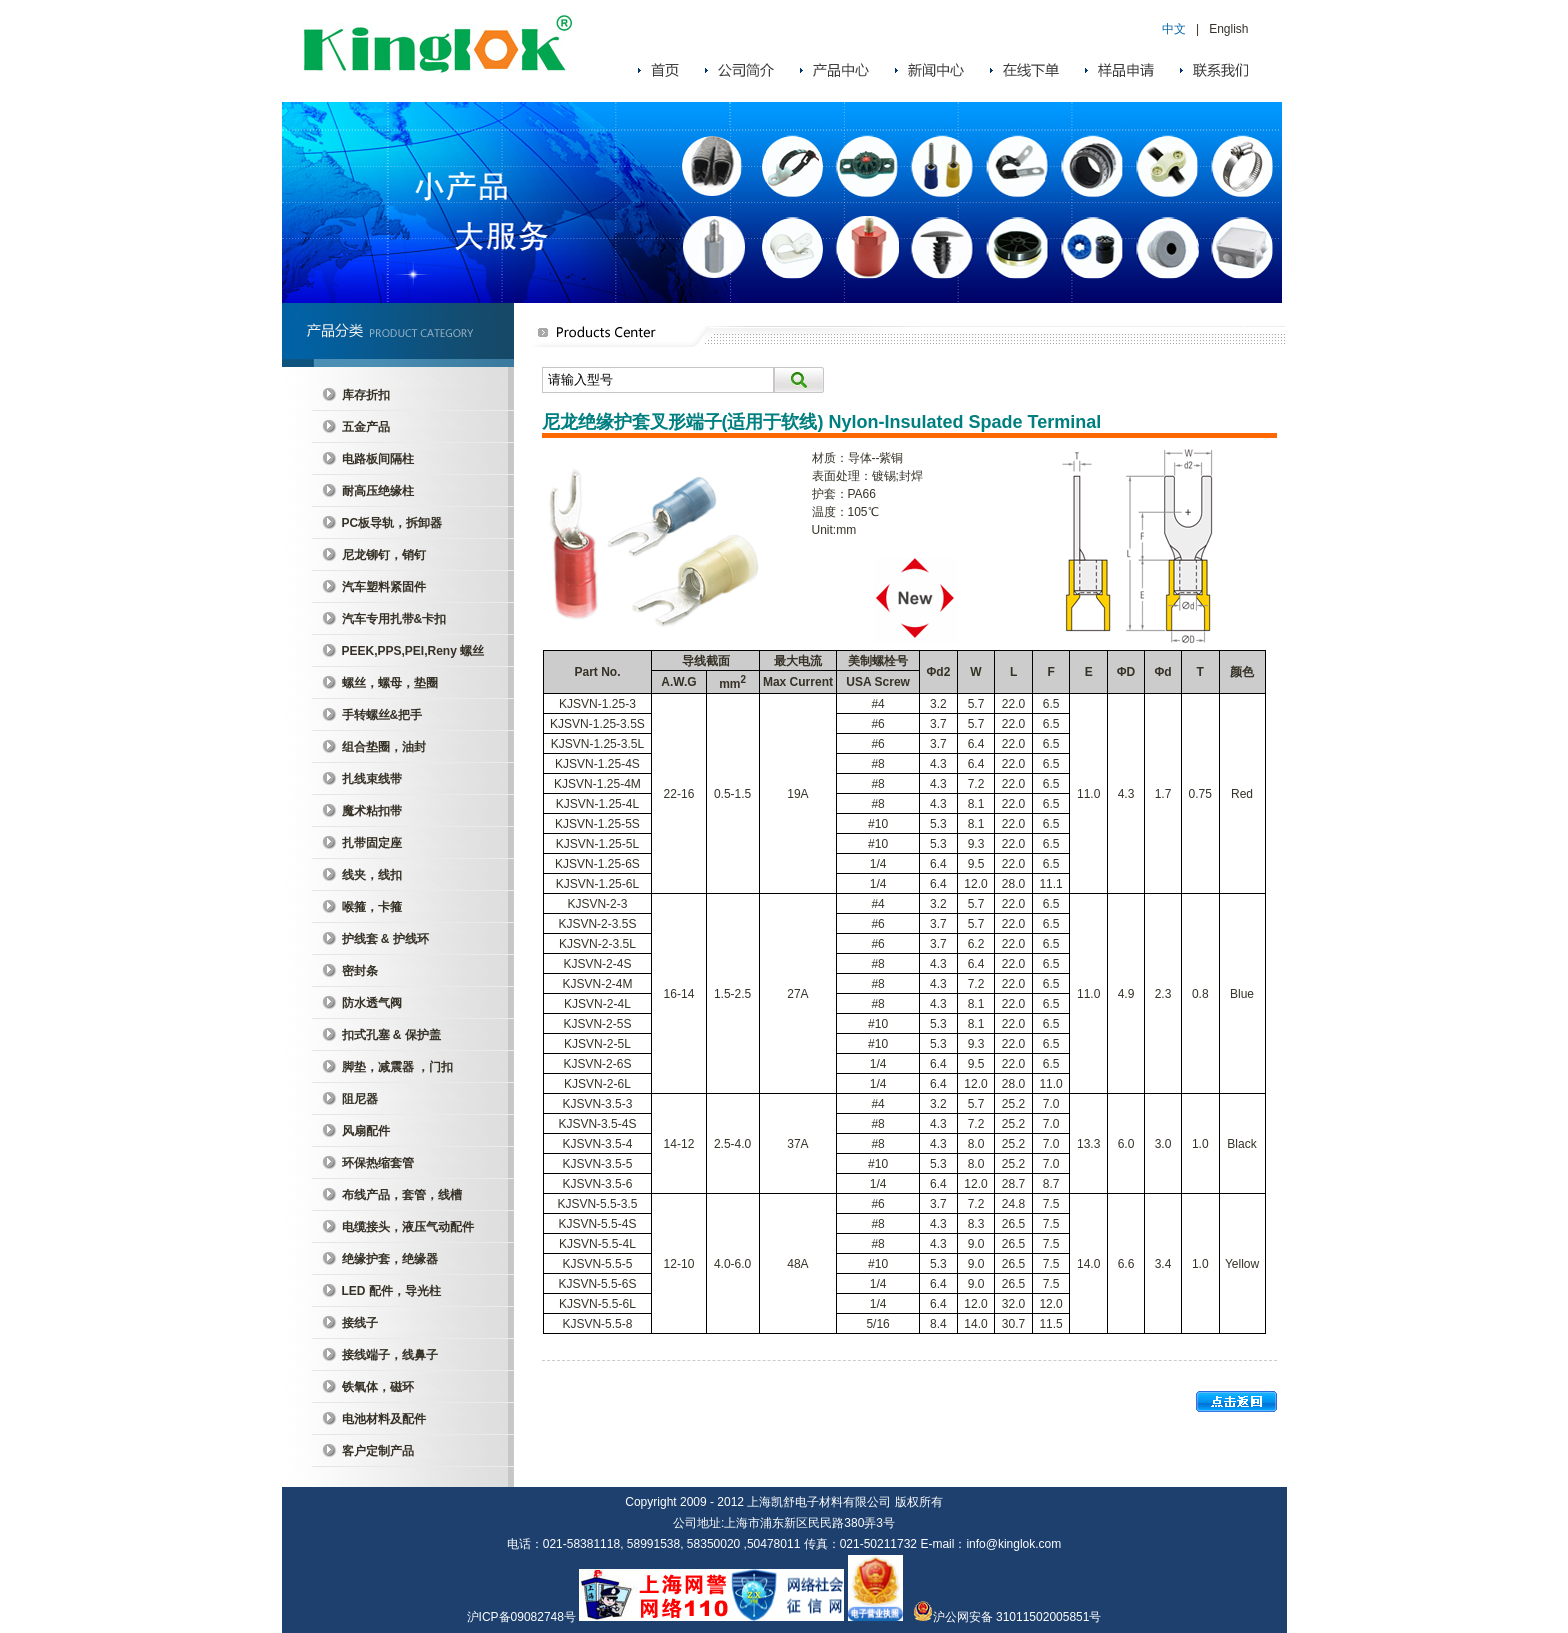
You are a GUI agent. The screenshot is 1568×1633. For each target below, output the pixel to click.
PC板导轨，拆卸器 (392, 523)
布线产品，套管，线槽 (402, 1195)
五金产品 (366, 427)
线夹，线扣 (372, 875)
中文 (1174, 29)
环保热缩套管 (378, 1163)
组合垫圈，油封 (384, 747)
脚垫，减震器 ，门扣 (397, 1067)
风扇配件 (366, 1131)
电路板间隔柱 (378, 459)
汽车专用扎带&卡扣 (394, 619)
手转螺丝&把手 (382, 715)
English (1228, 29)
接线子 (360, 1323)
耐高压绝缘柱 (378, 491)
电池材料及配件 (384, 1419)
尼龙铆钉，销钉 (384, 555)
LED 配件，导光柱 (391, 1291)
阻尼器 (360, 1099)
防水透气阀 (372, 1003)
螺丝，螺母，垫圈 (390, 683)
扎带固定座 (372, 843)
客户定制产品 (378, 1451)
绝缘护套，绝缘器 (390, 1259)
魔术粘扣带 (372, 811)
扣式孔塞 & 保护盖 (391, 1035)
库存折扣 (366, 395)
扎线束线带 (372, 779)
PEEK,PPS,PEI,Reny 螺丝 (413, 651)
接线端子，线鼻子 (390, 1355)
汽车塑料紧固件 (384, 587)
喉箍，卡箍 (372, 907)
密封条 (360, 971)
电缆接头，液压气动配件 (408, 1227)
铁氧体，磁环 (378, 1387)
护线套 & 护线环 (385, 939)
